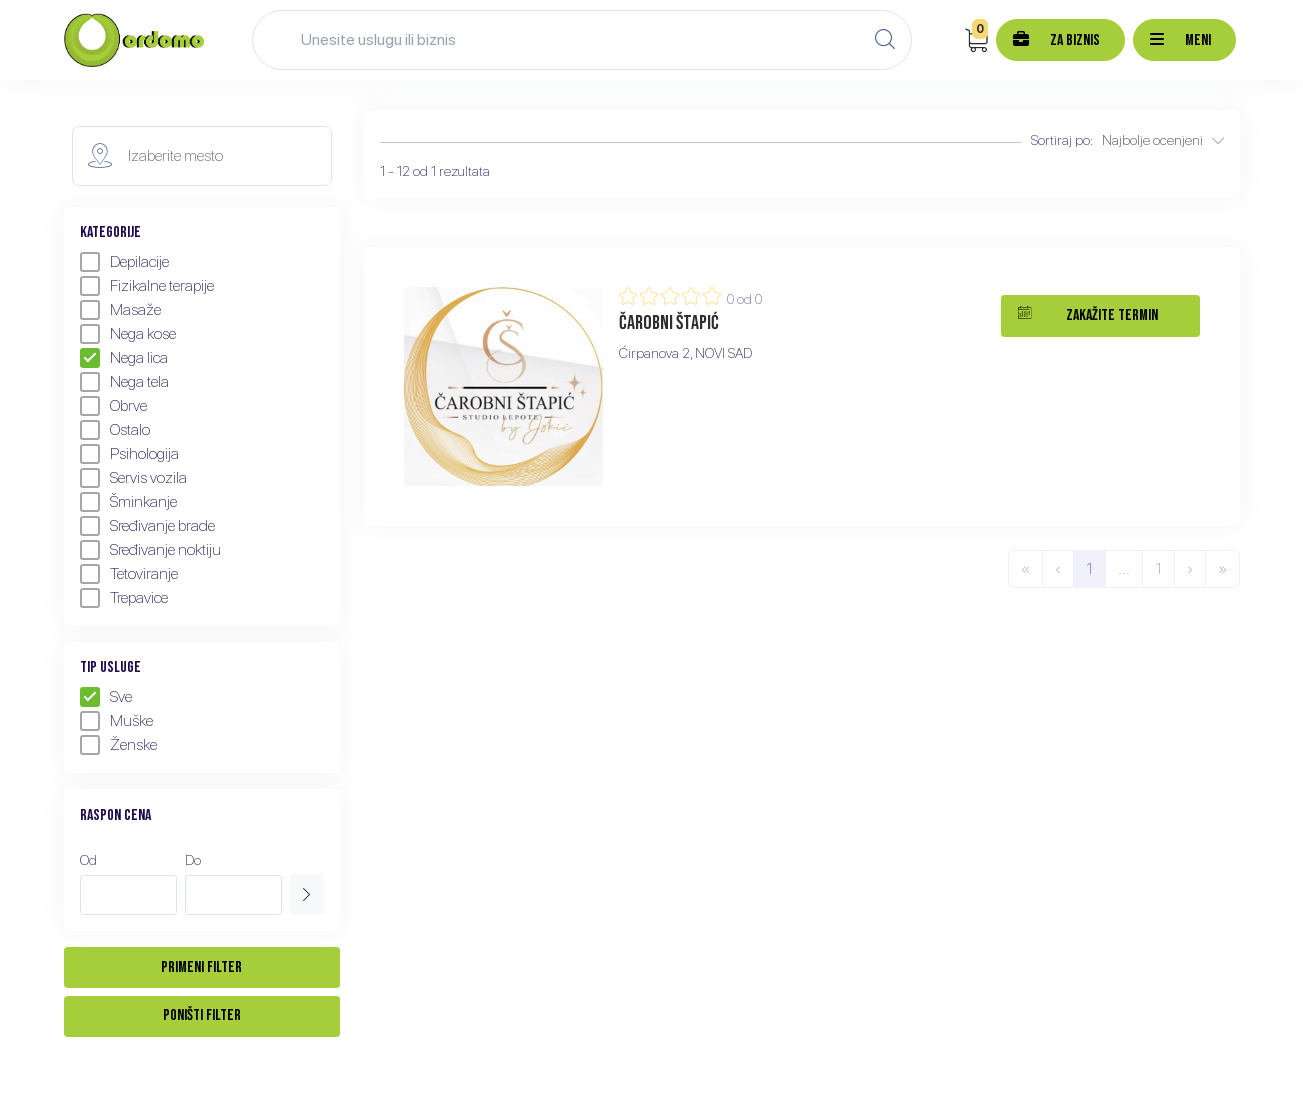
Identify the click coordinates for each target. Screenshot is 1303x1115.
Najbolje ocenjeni (1163, 140)
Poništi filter (202, 1015)
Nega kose (128, 334)
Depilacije (124, 262)
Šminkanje (128, 502)
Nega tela (124, 382)
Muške (116, 721)
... (1124, 568)
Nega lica (124, 358)
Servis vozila (133, 478)
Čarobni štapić (669, 323)
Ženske (118, 745)
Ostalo (115, 430)
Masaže (120, 310)
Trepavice (124, 598)
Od (88, 860)
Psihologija (129, 454)
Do (193, 860)
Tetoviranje (129, 574)
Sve (106, 697)
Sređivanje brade (147, 526)
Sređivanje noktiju (150, 550)
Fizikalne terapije (147, 286)
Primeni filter (201, 967)
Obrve (113, 406)
